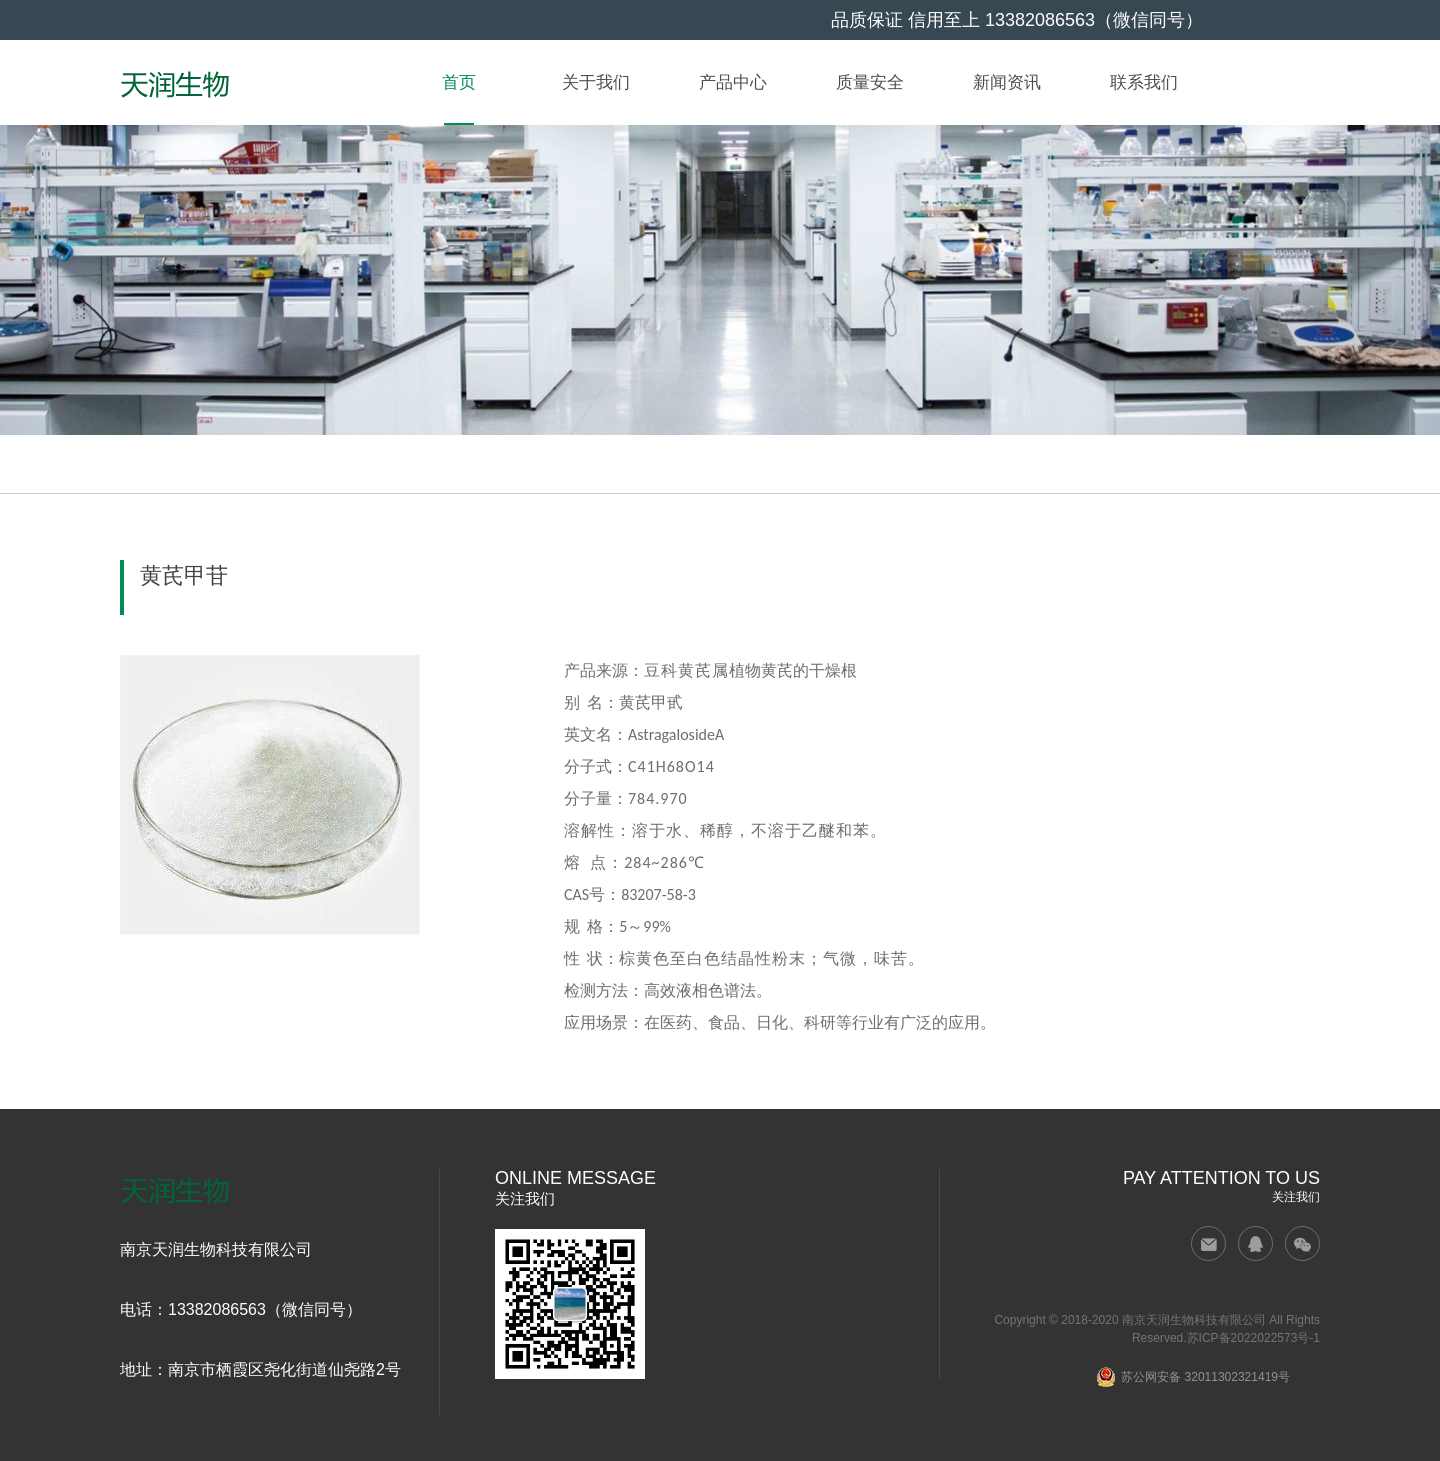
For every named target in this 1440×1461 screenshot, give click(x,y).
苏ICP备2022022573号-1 (1253, 1338)
